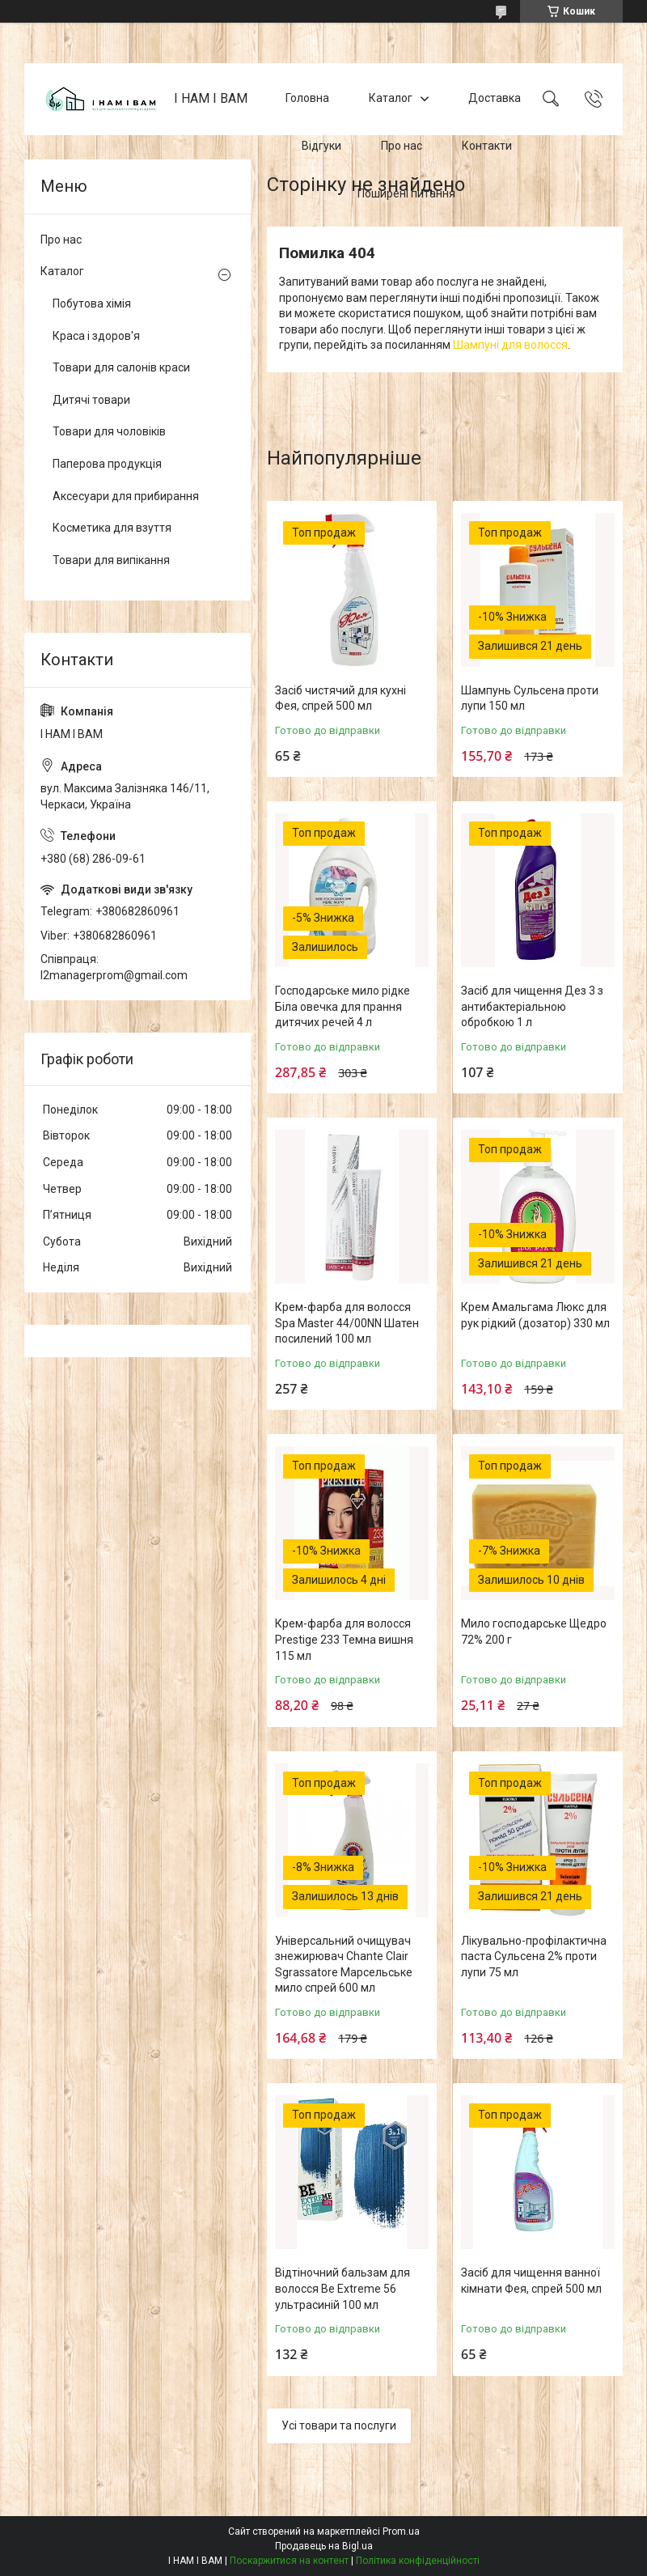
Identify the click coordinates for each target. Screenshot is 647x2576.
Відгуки (321, 145)
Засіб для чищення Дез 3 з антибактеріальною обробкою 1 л (532, 1006)
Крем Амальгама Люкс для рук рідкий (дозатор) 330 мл (535, 1315)
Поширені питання (406, 193)
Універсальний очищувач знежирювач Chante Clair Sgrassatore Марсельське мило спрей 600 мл (343, 1964)
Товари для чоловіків (109, 431)
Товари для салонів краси (121, 367)
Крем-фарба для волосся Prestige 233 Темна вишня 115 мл (344, 1639)
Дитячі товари (91, 399)
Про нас (401, 145)
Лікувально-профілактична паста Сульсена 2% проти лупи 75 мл (534, 1956)
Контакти (487, 145)
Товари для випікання (111, 560)
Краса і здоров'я (96, 335)
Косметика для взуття (112, 527)
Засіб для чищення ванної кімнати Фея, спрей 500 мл (531, 2280)
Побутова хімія (92, 303)
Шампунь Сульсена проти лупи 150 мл (529, 698)
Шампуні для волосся (510, 344)
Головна (307, 98)
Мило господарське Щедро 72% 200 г (534, 1631)
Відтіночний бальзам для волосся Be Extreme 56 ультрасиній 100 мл (342, 2288)
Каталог (390, 98)
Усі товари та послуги (338, 2425)
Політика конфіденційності (418, 2560)
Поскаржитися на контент (289, 2560)
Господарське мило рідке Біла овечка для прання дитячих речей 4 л (342, 1006)
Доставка (494, 98)
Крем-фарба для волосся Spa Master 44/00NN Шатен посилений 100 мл (347, 1323)
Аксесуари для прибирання (126, 496)
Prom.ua (401, 2531)
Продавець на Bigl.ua (324, 2546)
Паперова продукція (107, 463)
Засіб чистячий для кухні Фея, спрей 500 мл (340, 698)
